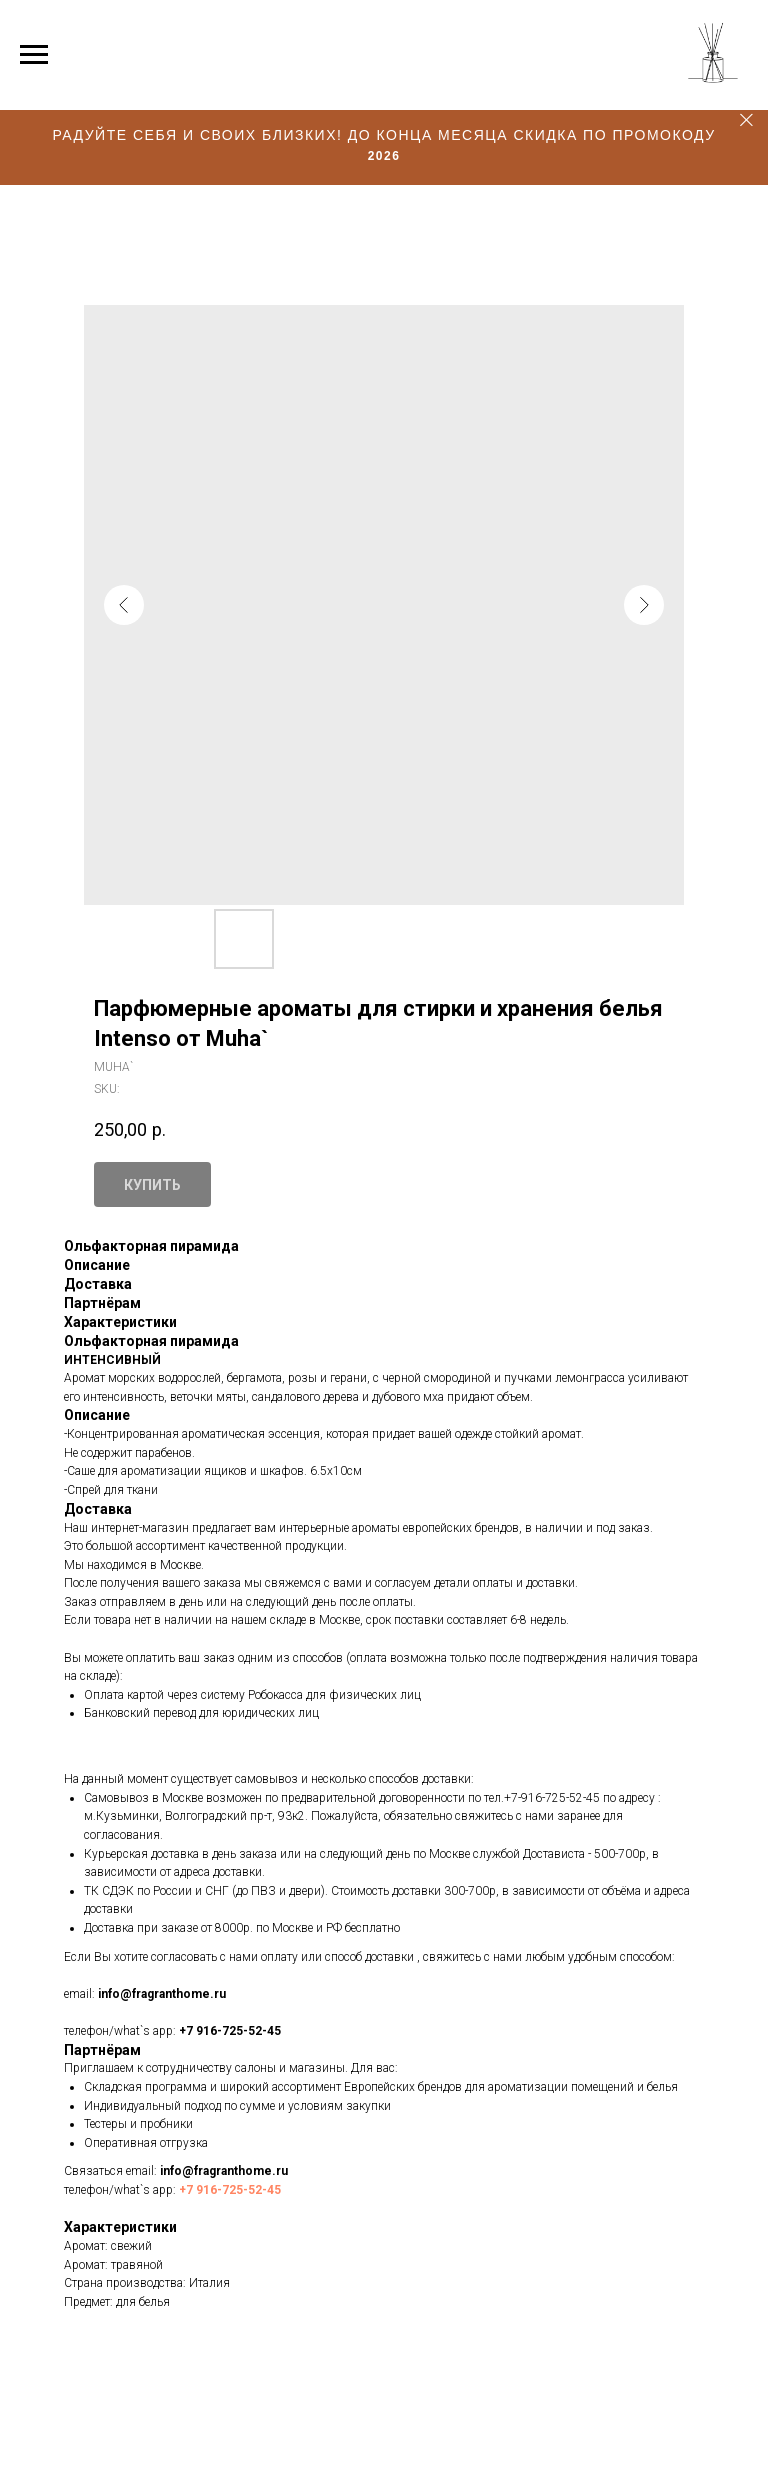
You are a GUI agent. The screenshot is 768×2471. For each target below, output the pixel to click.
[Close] (746, 120)
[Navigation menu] (34, 55)
